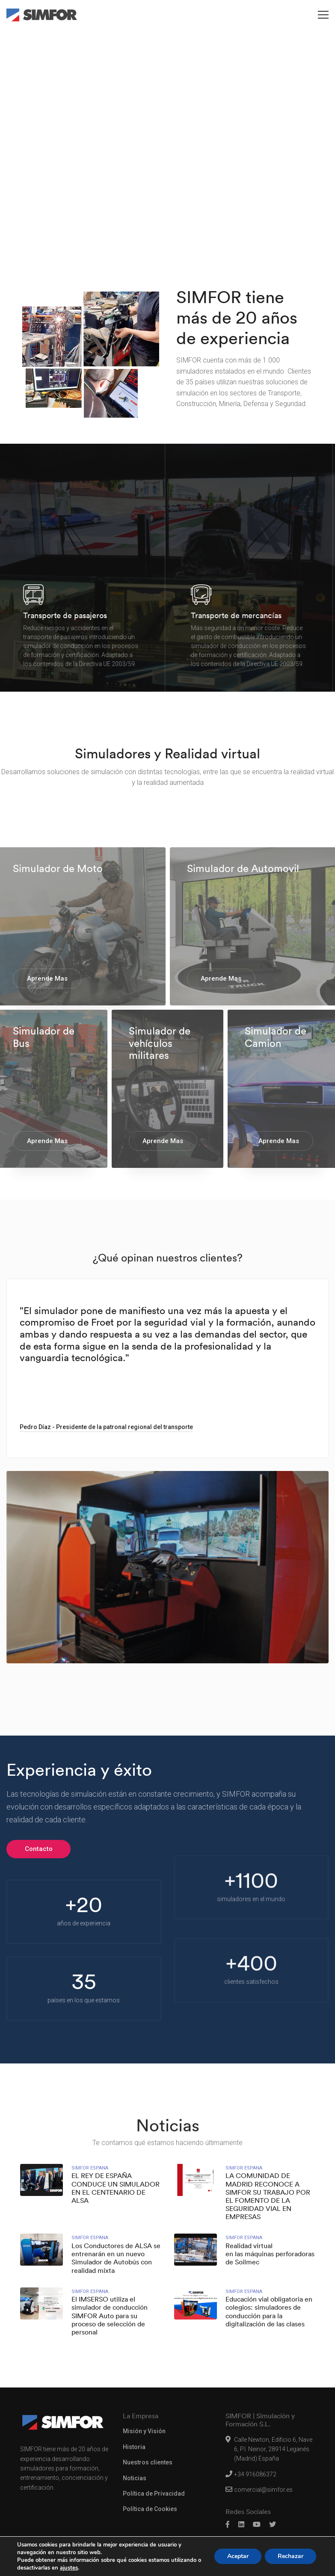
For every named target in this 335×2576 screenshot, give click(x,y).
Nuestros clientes (147, 2462)
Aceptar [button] (238, 2556)
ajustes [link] (69, 2568)
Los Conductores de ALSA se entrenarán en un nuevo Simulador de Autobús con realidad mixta (115, 2258)
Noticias (134, 2478)
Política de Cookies (150, 2508)
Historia (134, 2446)
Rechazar (290, 2556)
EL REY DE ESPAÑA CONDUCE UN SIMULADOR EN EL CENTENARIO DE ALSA (115, 2188)
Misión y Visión (144, 2431)
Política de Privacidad (154, 2493)
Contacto (39, 1849)
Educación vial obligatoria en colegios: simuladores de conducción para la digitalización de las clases (268, 2311)
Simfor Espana (89, 2168)
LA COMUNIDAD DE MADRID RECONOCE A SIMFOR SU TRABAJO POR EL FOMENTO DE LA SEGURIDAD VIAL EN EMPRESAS (267, 2196)
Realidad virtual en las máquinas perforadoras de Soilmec (269, 2254)
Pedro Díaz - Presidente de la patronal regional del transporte (106, 1427)
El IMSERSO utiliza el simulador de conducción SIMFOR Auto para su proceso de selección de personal (109, 2315)
